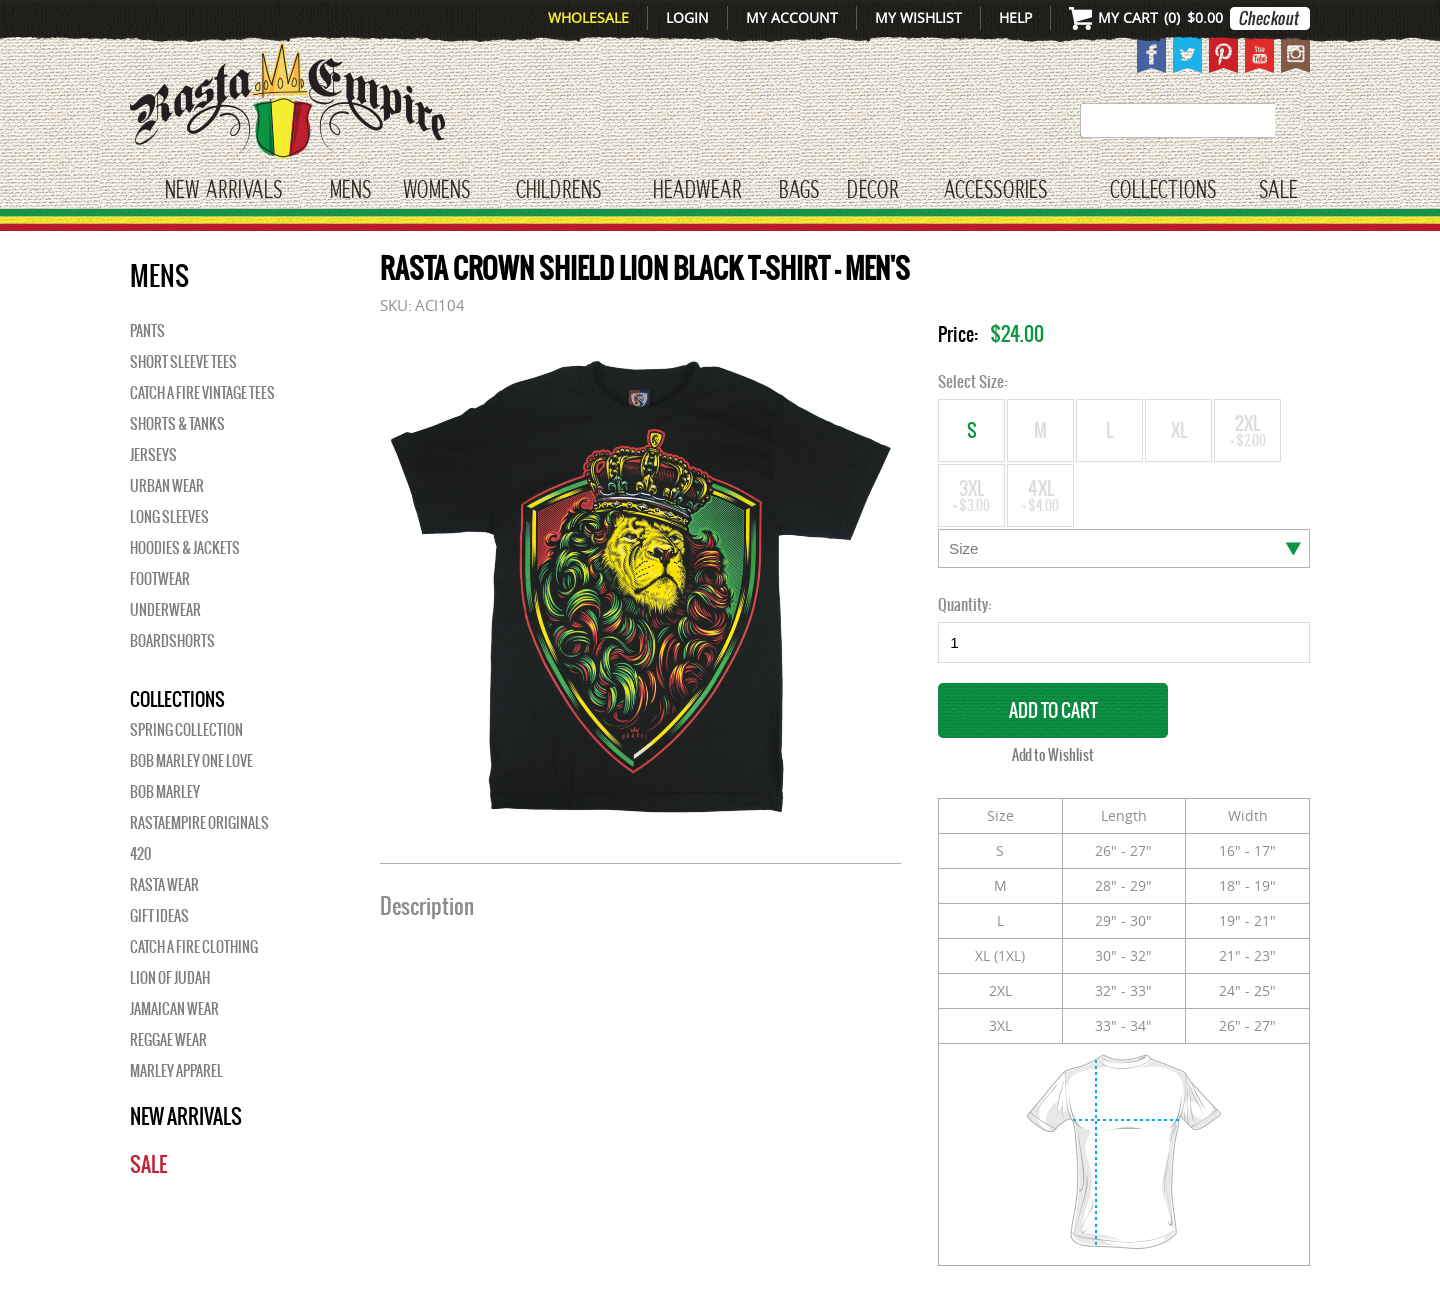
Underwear (165, 610)
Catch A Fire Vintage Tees (202, 393)
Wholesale (588, 17)
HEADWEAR (697, 191)
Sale (1278, 191)
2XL (1247, 429)
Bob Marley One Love (191, 761)
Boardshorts (172, 641)
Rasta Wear (164, 885)
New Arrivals (223, 191)
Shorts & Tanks (177, 424)
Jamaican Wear (174, 1009)
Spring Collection (186, 730)
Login (687, 17)
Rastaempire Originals (199, 823)
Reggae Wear (168, 1040)
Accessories (995, 191)
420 (140, 854)
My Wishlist (918, 17)
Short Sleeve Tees (183, 362)
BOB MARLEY (165, 792)
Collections (1163, 191)
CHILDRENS (558, 191)
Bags (799, 191)
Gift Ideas (159, 916)
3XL (971, 494)
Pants (147, 331)
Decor (872, 191)
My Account (792, 17)
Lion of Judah (170, 978)
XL (1178, 436)
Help (1015, 17)
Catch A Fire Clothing (194, 947)
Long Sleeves (169, 517)
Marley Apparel (176, 1071)
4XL (1040, 494)
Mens (350, 191)
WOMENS (436, 191)
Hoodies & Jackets (185, 548)
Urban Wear (167, 486)
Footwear (160, 579)
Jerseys (153, 455)
